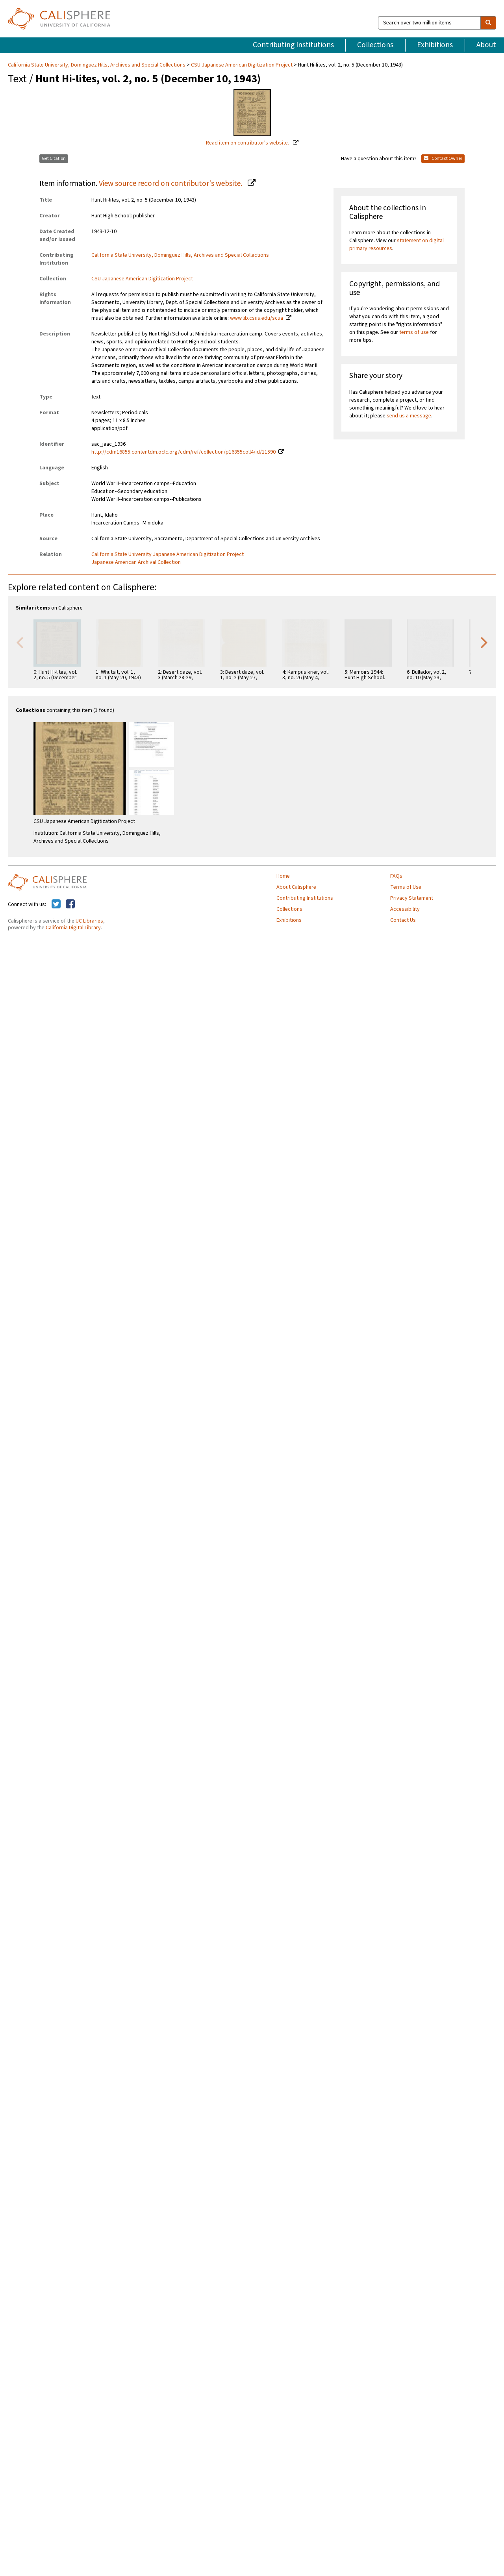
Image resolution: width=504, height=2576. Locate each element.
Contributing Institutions (293, 44)
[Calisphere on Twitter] (56, 904)
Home (283, 876)
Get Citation (54, 158)
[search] (488, 23)
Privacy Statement (411, 898)
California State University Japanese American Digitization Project (167, 554)
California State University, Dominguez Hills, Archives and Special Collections (97, 65)
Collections (375, 44)
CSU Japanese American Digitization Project (242, 65)
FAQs (396, 876)
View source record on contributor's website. (171, 183)
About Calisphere (296, 887)
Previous (20, 642)
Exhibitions (435, 44)
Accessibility (405, 909)
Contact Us (403, 920)
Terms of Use (405, 887)
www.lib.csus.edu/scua (256, 318)
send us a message (409, 416)
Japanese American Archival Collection (136, 562)
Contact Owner (443, 158)
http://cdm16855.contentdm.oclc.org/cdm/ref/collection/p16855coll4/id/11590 (183, 452)
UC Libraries (89, 921)
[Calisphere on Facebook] (70, 904)
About (486, 44)
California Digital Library (73, 928)
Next (484, 642)
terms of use (414, 332)
